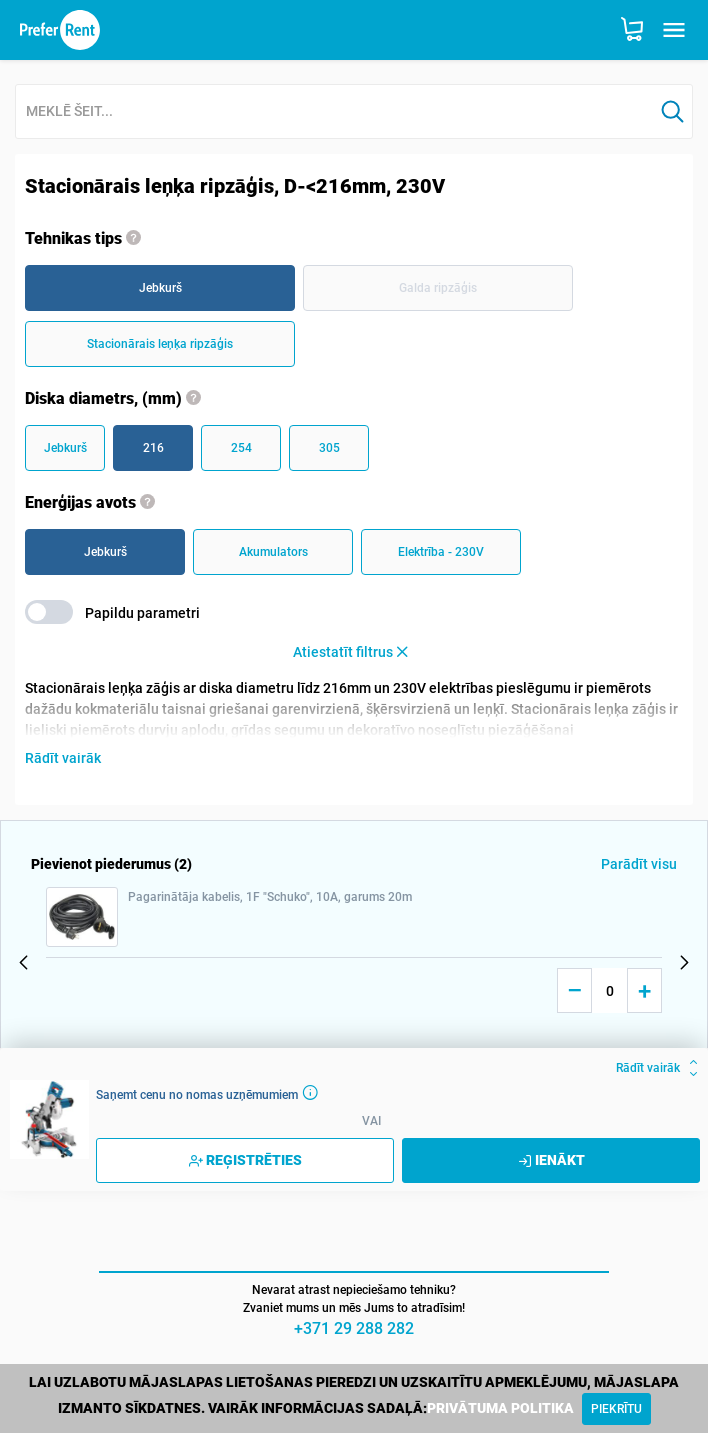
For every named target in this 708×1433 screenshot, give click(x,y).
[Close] (616, 1409)
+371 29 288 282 (354, 1328)
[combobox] (334, 112)
